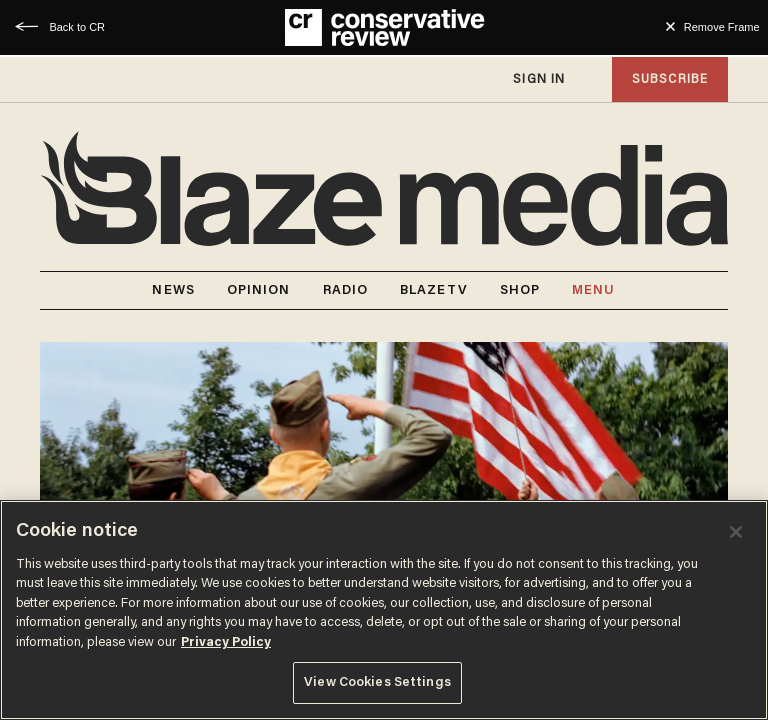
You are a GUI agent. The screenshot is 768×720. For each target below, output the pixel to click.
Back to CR (77, 27)
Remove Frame (722, 27)
